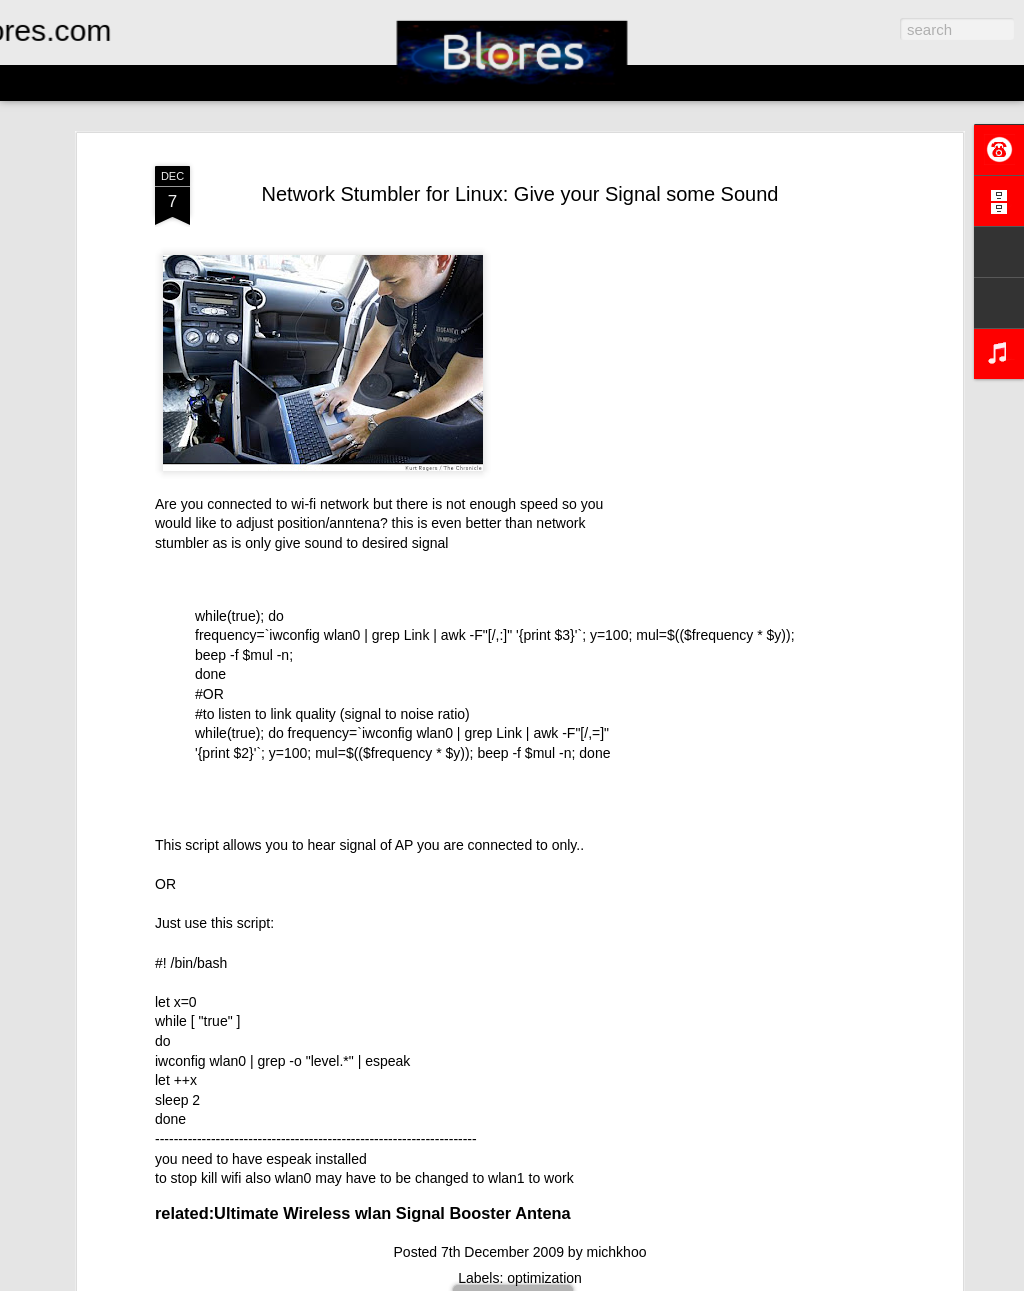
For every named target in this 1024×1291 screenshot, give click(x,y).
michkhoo (617, 1252)
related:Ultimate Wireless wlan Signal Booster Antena (363, 1213)
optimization (544, 1278)
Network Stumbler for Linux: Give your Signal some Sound (520, 194)
